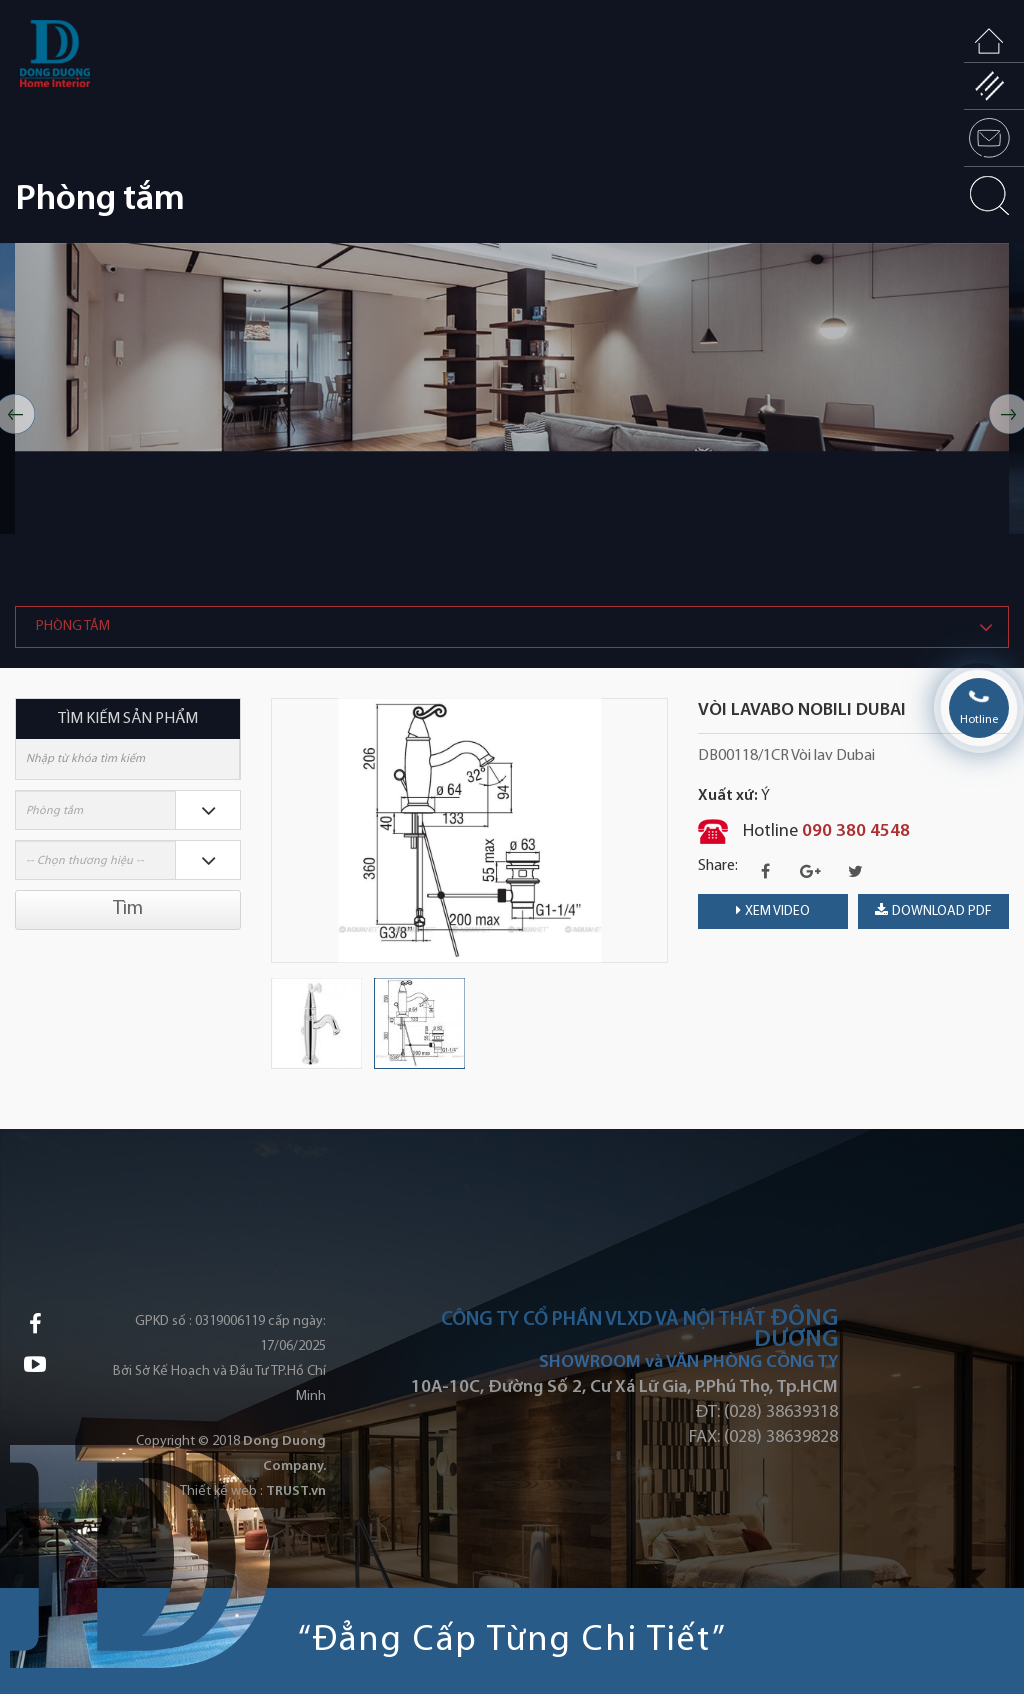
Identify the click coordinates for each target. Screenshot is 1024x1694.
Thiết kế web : (221, 1491)
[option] (512, 414)
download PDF (933, 911)
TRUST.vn (296, 1491)
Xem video (773, 911)
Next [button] (658, 830)
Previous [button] (281, 830)
